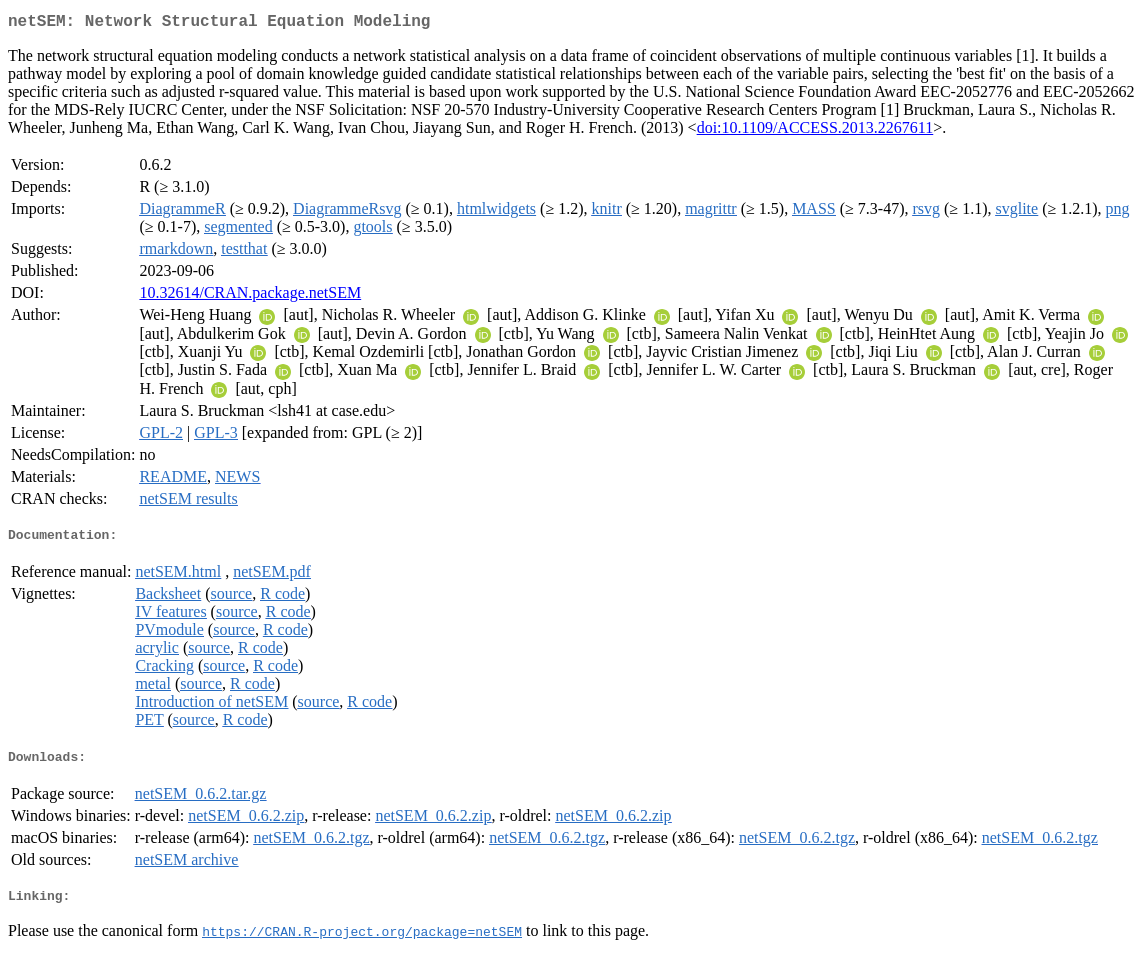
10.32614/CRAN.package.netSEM (250, 296)
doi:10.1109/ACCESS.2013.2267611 (815, 131)
